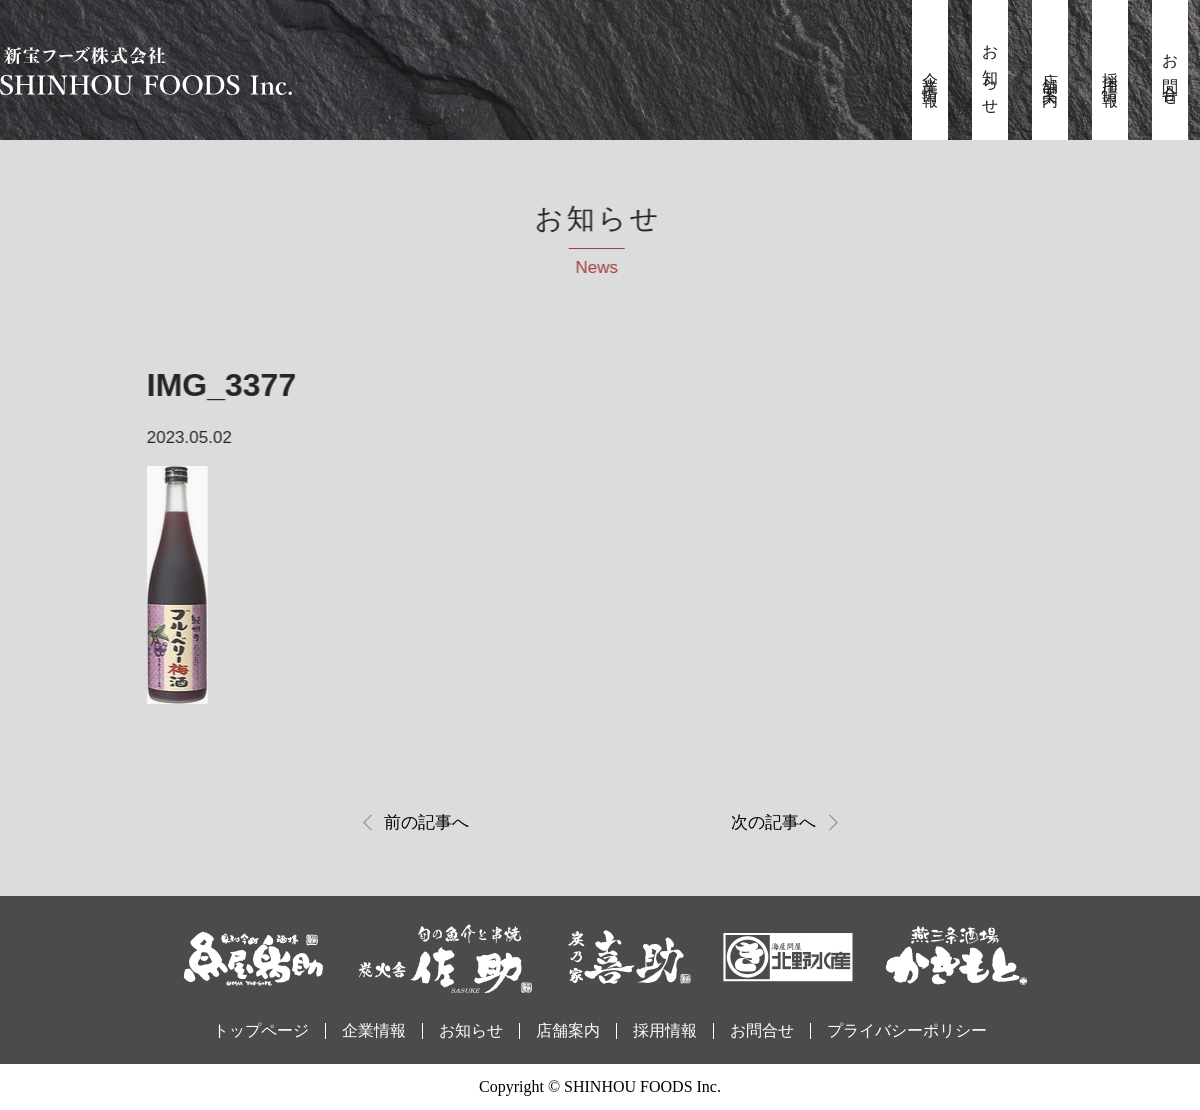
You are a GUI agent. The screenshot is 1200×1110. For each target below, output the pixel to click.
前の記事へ (426, 822)
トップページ (261, 1030)
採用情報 (1110, 73)
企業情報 (930, 73)
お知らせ (990, 73)
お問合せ (1170, 73)
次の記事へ (773, 822)
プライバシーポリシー (907, 1030)
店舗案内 (1050, 73)
